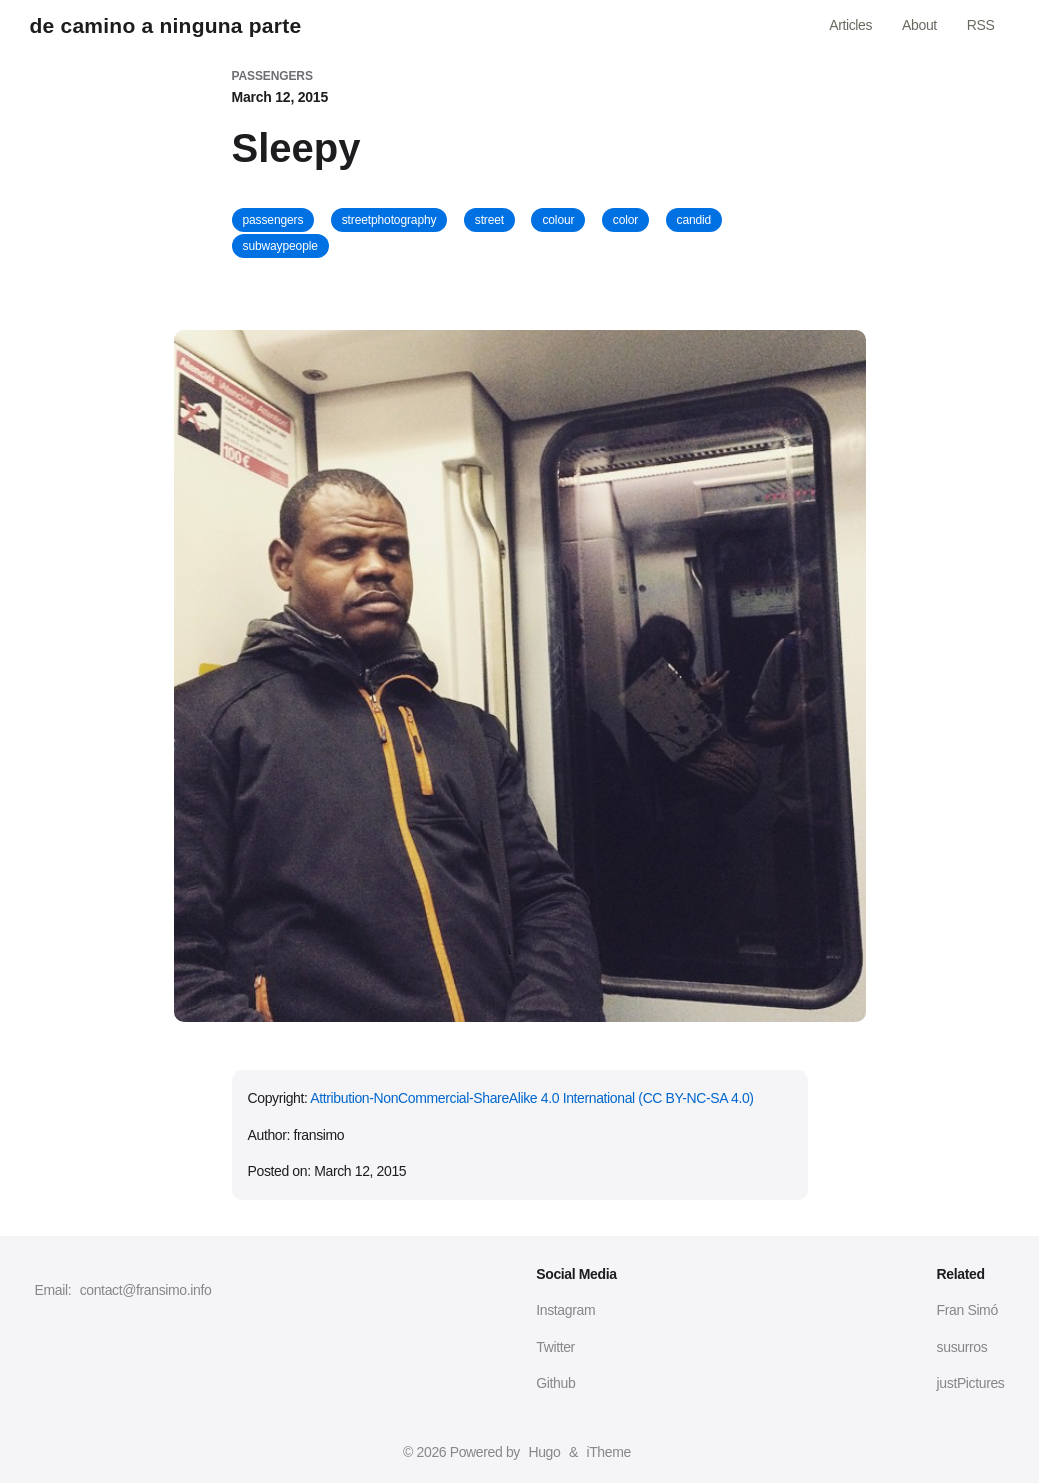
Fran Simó (967, 1310)
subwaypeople (280, 246)
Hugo (544, 1452)
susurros (962, 1347)
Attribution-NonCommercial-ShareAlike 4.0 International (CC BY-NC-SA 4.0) (531, 1098)
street (489, 220)
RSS (981, 25)
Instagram (565, 1310)
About (919, 25)
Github (555, 1383)
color (625, 220)
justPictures (971, 1383)
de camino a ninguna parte (166, 25)
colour (558, 220)
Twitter (555, 1347)
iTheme (608, 1452)
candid (694, 220)
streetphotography (389, 220)
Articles (850, 25)
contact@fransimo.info (146, 1290)
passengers (273, 220)
